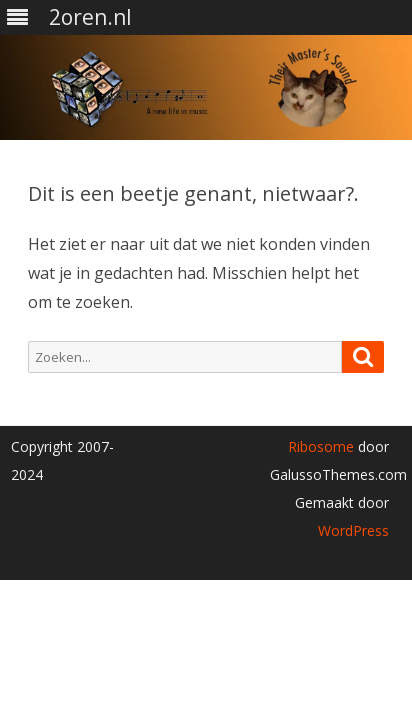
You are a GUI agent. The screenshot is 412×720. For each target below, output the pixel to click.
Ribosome (321, 446)
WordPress (353, 530)
